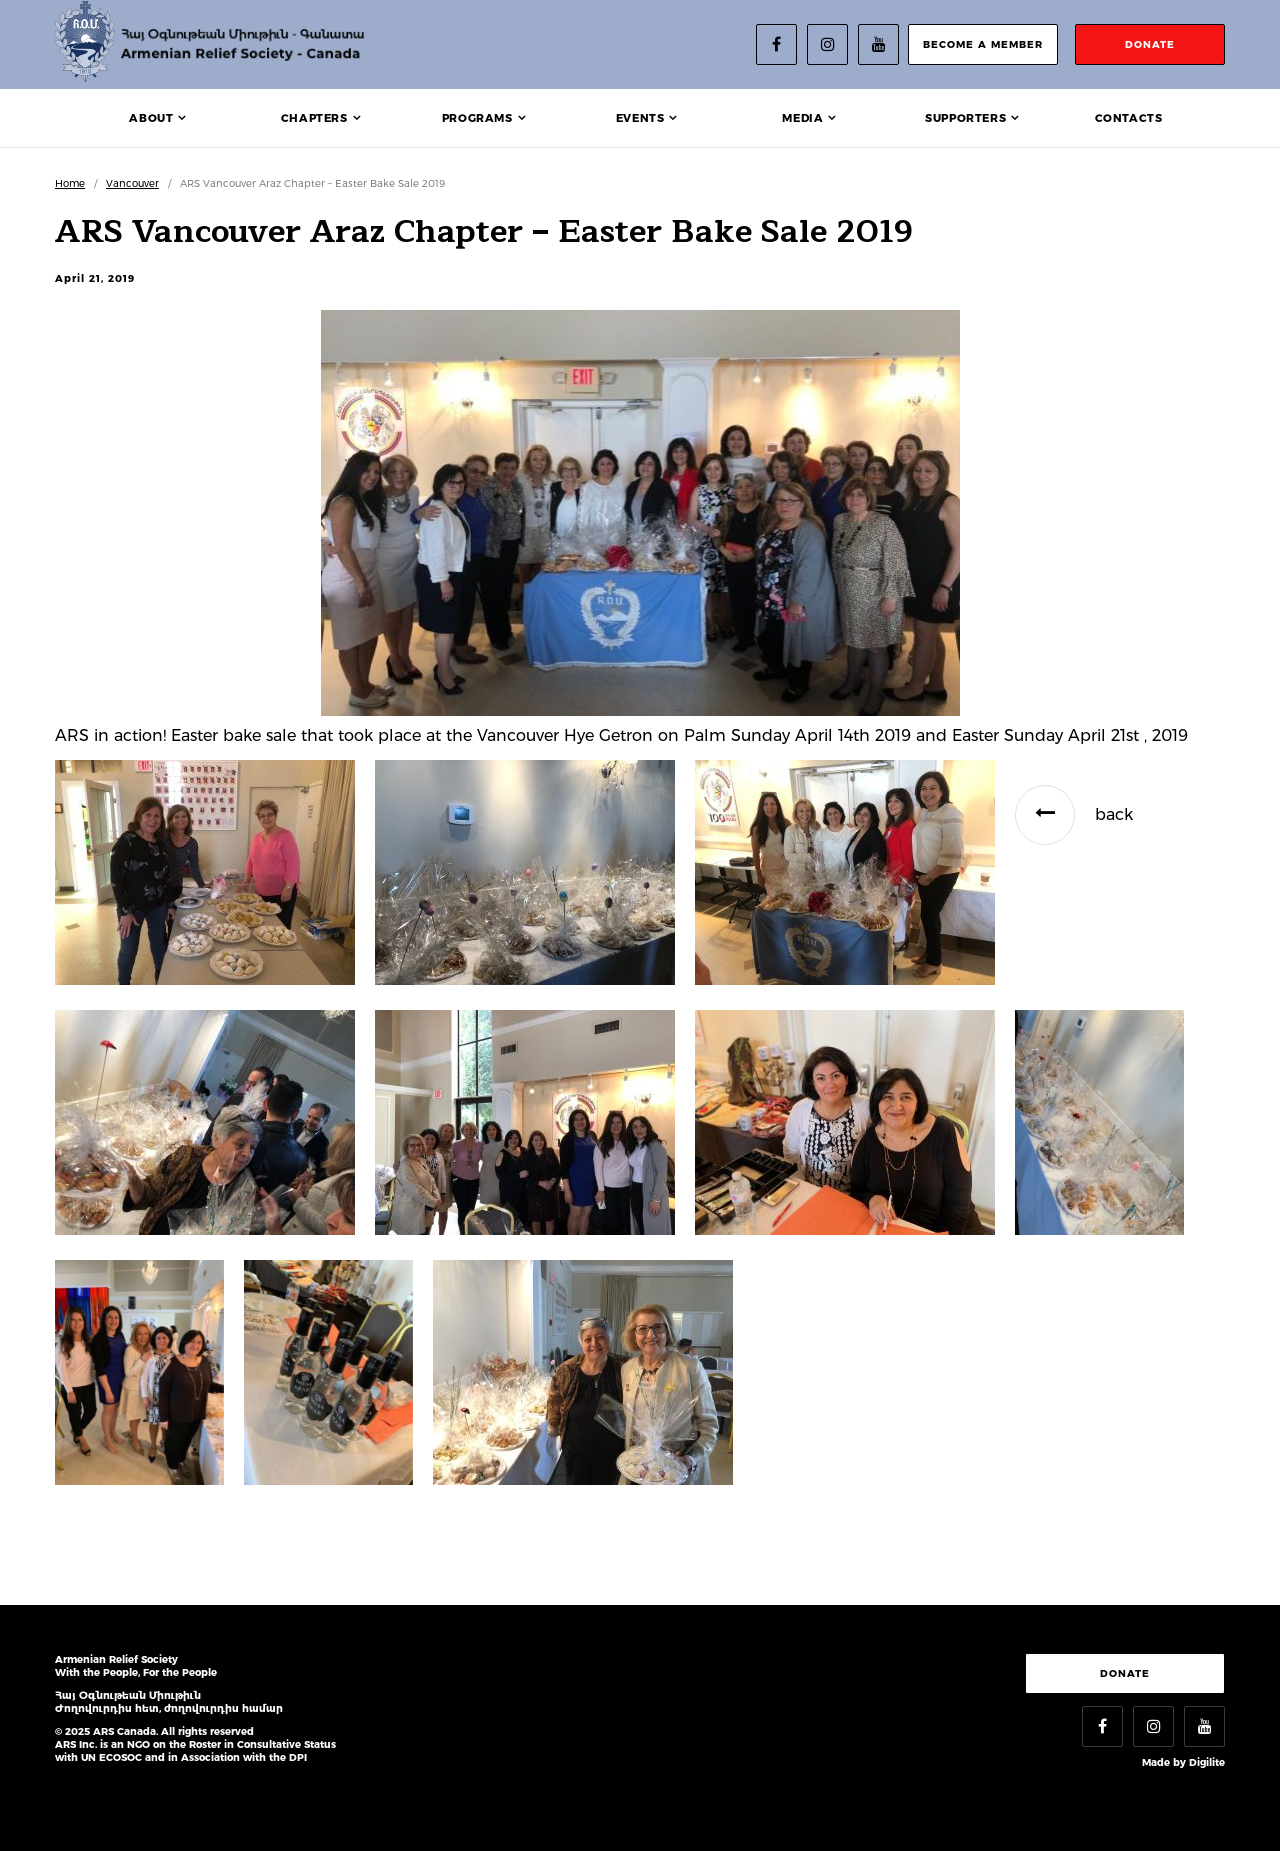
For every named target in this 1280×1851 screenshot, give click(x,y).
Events (640, 118)
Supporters (965, 118)
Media (802, 118)
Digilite (1207, 1762)
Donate (1125, 1673)
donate (1150, 44)
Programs (477, 118)
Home (70, 183)
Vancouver (132, 183)
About (151, 118)
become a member (983, 44)
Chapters (314, 118)
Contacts (1129, 118)
